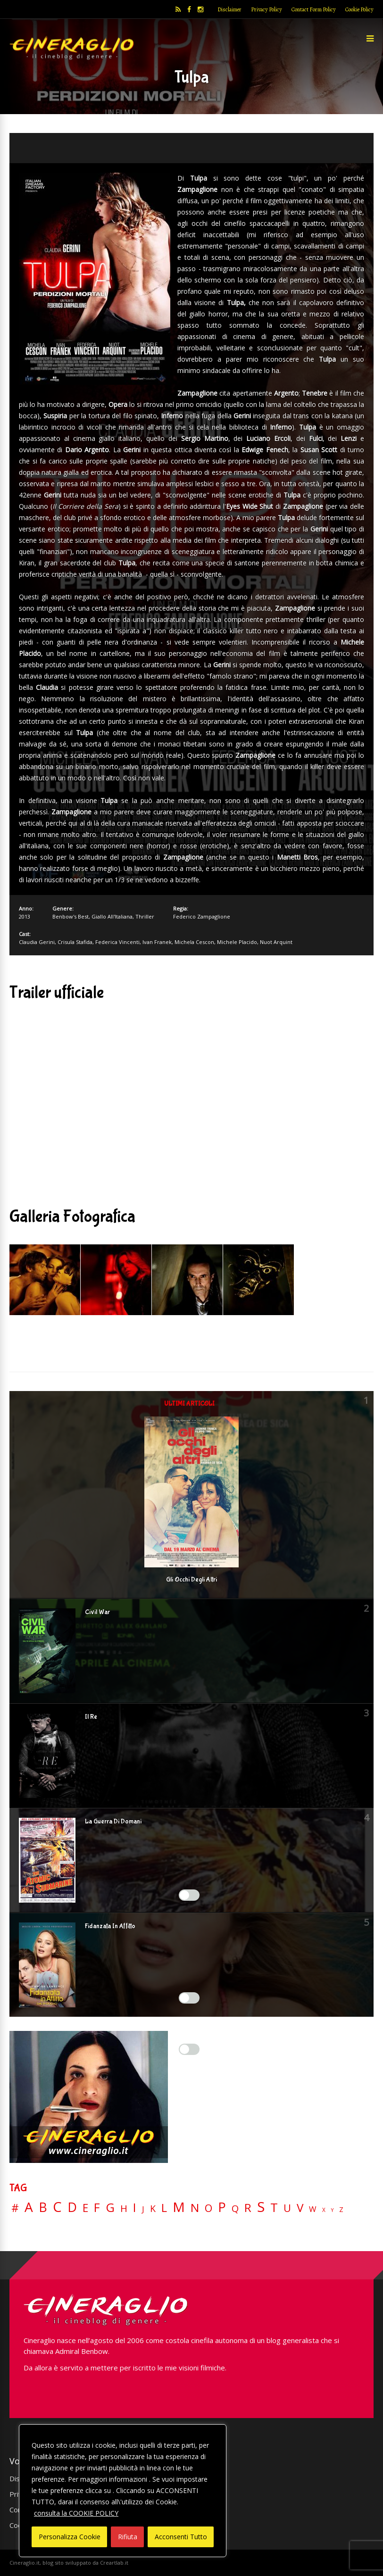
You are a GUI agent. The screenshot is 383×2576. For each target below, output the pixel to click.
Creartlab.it (114, 2562)
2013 (24, 916)
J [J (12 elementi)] (143, 2209)
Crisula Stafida (75, 941)
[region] (122, 2490)
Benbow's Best (70, 916)
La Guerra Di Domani (113, 1821)
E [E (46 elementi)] (85, 2208)
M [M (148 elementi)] (179, 2206)
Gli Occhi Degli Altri (191, 1579)
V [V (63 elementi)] (300, 2207)
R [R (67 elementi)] (247, 2208)
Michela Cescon (194, 941)
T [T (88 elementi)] (274, 2208)
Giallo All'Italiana (112, 916)
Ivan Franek (157, 941)
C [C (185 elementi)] (57, 2207)
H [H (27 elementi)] (123, 2208)
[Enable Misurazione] (189, 1998)
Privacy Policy (266, 9)
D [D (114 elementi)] (72, 2207)
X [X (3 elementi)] (323, 2210)
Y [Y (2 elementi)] (332, 2210)
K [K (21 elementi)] (153, 2208)
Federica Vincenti (117, 941)
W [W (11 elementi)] (312, 2209)
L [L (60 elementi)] (164, 2207)
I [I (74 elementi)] (134, 2207)
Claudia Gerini (37, 941)
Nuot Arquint (276, 941)
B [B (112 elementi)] (43, 2207)
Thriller (144, 916)
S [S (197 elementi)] (261, 2207)
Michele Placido (237, 941)
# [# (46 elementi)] (15, 2208)
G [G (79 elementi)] (110, 2207)
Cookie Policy (359, 9)
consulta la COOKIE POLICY (76, 2513)
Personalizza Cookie (69, 2536)
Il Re (91, 1717)
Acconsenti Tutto (181, 2536)
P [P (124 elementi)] (222, 2207)
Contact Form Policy (313, 9)
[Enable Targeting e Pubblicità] (189, 2049)
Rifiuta (127, 2536)
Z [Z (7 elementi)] (341, 2209)
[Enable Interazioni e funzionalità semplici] (189, 1895)
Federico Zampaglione (201, 916)
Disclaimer (229, 9)
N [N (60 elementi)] (195, 2207)
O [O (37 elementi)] (208, 2208)
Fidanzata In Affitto (110, 1926)
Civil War (97, 1612)
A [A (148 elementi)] (29, 2206)
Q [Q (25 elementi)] (235, 2208)
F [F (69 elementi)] (97, 2208)
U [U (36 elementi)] (287, 2208)
